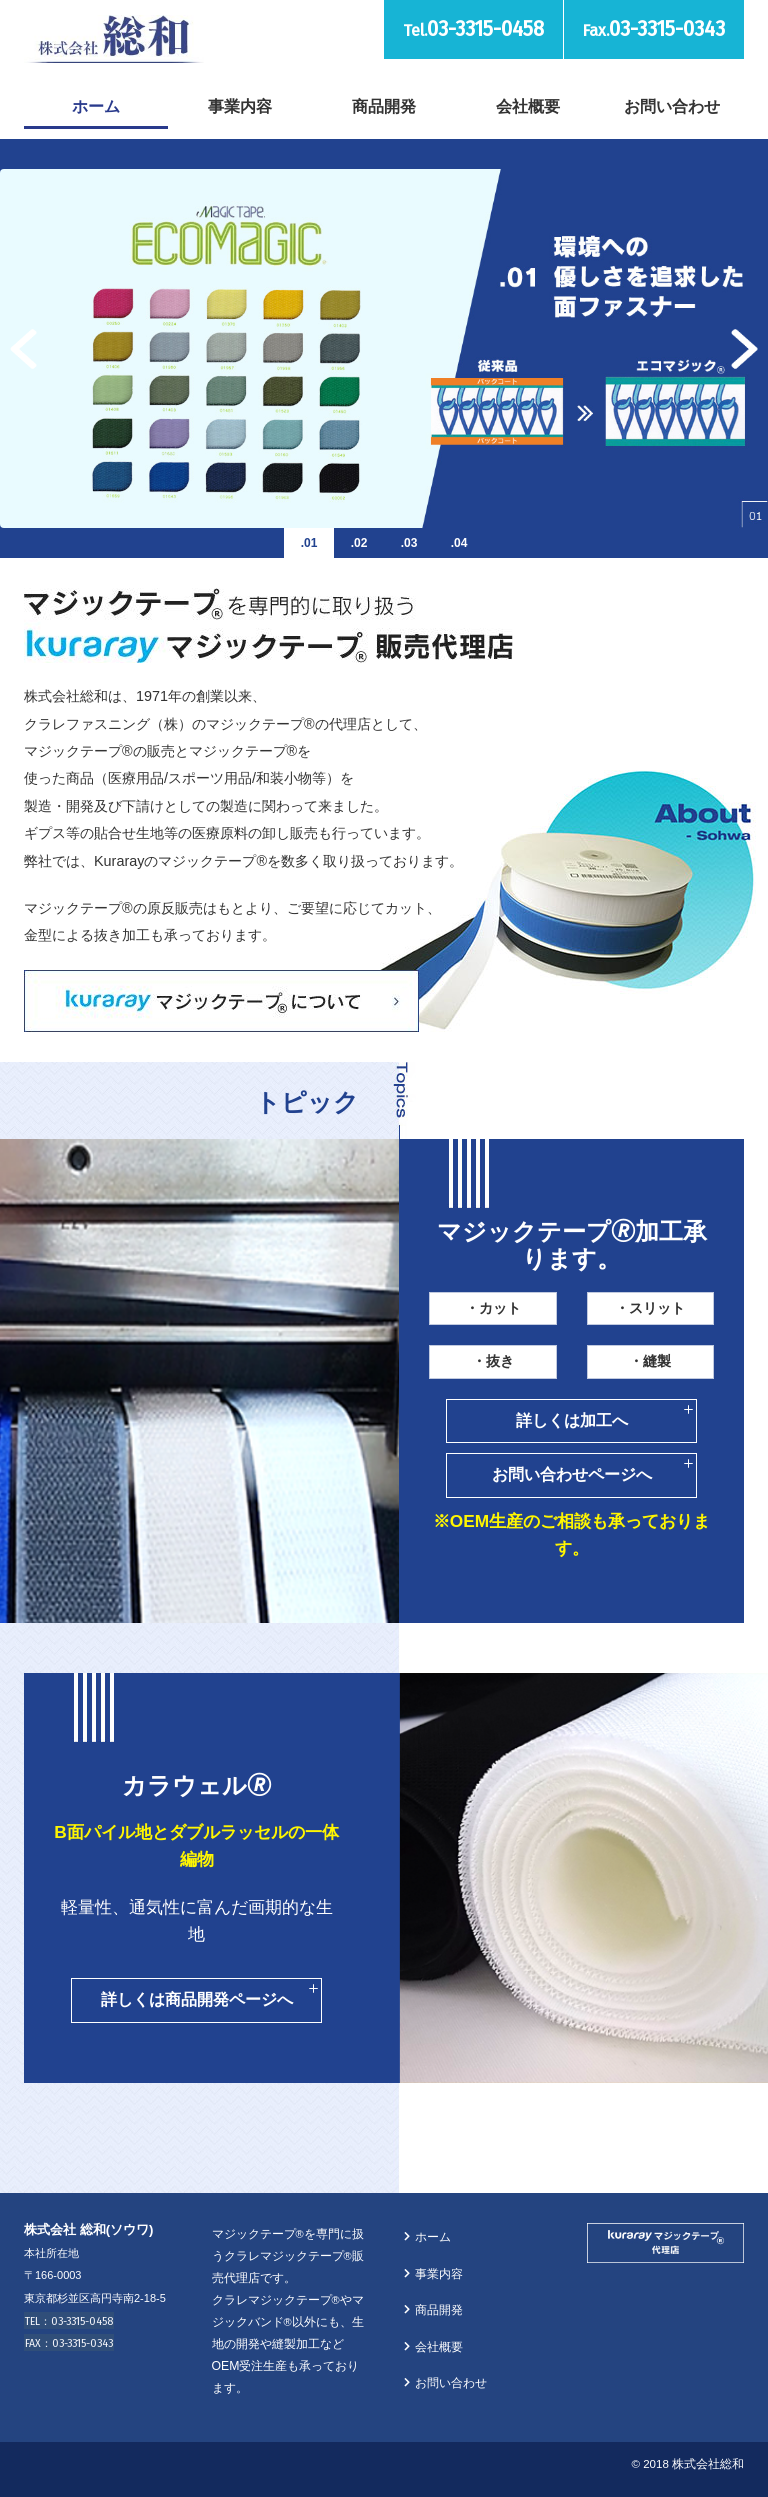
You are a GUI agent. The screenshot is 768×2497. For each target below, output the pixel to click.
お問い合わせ (672, 106)
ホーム (96, 106)
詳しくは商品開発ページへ (197, 1999)
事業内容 (240, 106)
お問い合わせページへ (572, 1474)
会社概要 (528, 106)
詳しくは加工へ (572, 1420)
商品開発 (384, 106)
